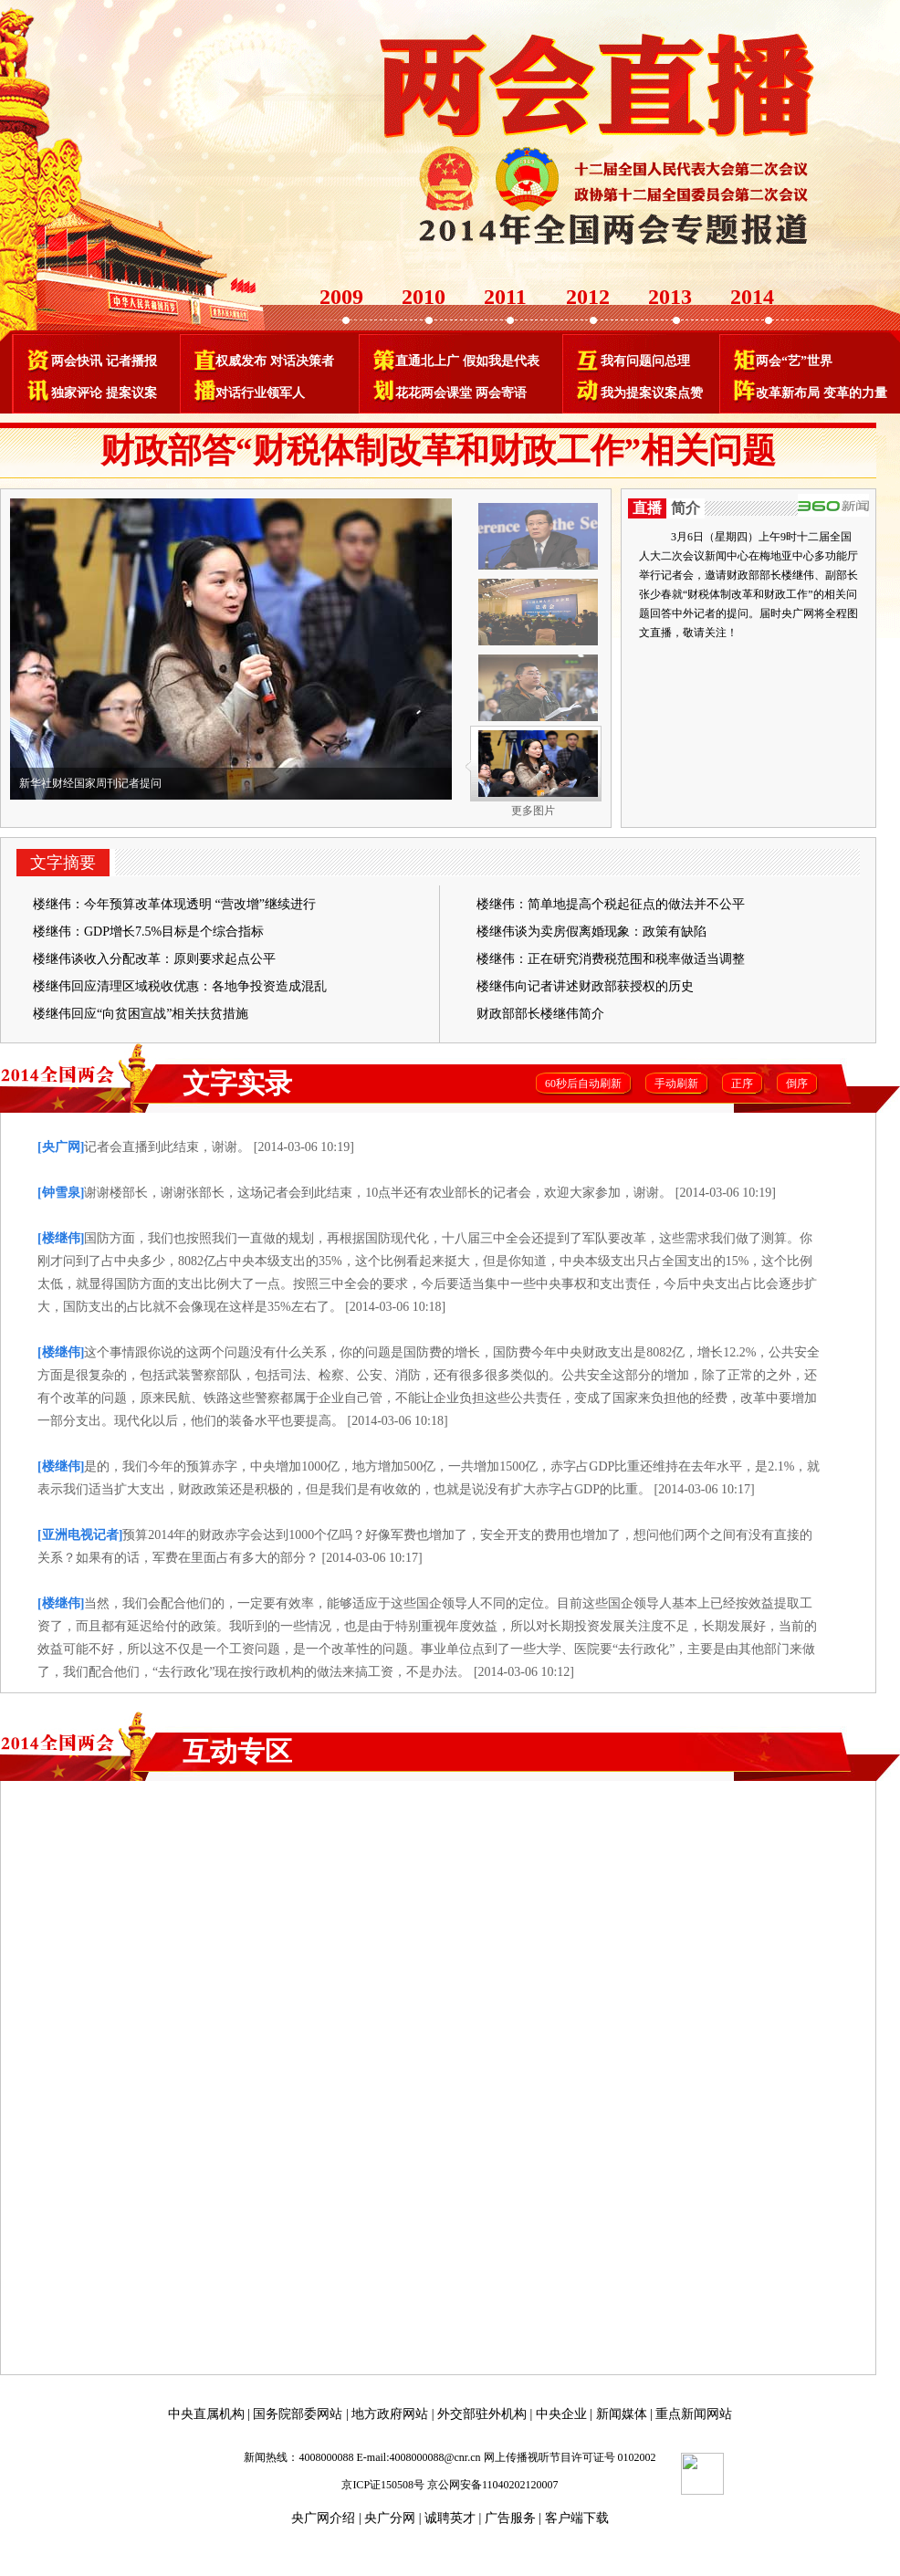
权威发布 (241, 361)
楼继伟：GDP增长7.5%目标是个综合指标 (148, 931)
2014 (752, 297)
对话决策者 (302, 361)
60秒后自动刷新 (583, 1083)
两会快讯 (76, 361)
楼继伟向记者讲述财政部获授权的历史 (585, 986)
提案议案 (131, 393)
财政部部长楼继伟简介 (540, 1014)
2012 (588, 297)
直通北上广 (427, 361)
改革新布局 (788, 393)
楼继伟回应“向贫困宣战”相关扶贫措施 (140, 1014)
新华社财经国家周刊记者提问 (90, 783)
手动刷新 (676, 1083)
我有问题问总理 (645, 361)
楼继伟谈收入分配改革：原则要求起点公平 (154, 959)
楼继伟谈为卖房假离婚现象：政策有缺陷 (591, 931)
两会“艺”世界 (794, 361)
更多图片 (533, 810)
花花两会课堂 (433, 393)
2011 (505, 297)
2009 (341, 297)
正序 (742, 1083)
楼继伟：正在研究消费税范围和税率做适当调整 (610, 959)
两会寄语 (501, 393)
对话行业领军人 (260, 393)
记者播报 (131, 361)
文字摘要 (63, 862)
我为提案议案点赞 (652, 393)
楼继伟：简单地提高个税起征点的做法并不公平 (610, 904)
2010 (423, 297)
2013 (670, 297)
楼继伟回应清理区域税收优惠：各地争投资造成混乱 (180, 986)
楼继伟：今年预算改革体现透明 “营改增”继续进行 (174, 904)
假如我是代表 (501, 361)
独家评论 (76, 393)
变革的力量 (855, 393)
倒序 (797, 1083)
